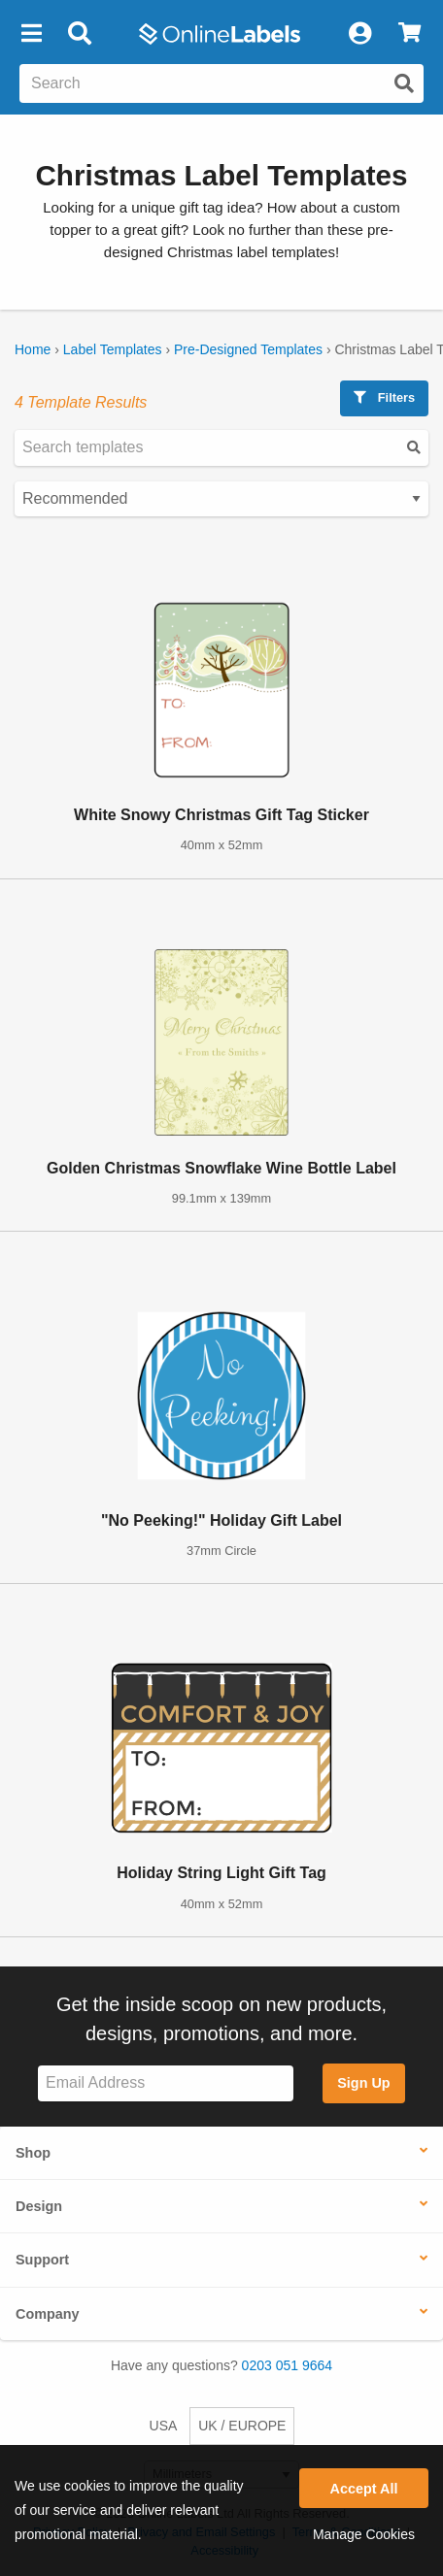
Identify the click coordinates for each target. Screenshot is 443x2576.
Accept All (364, 2488)
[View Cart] (409, 34)
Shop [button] (33, 2153)
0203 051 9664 (287, 2365)
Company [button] (48, 2314)
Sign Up (363, 2083)
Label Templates (112, 349)
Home (33, 349)
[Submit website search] (404, 83)
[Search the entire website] (221, 83)
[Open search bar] (79, 34)
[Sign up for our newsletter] (165, 2083)
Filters (384, 397)
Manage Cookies (364, 2534)
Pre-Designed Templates (248, 349)
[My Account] (359, 34)
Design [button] (39, 2206)
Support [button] (42, 2259)
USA (164, 2425)
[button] (31, 34)
